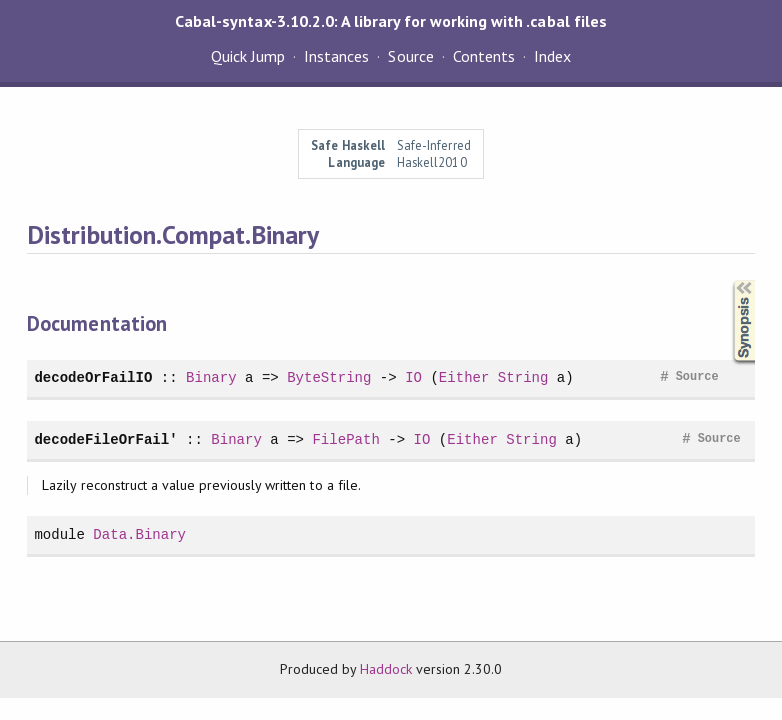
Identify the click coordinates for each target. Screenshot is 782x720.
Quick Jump (248, 56)
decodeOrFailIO (93, 377)
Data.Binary (139, 534)
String (523, 377)
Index (552, 56)
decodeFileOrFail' (105, 439)
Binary (211, 377)
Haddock (386, 669)
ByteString (329, 377)
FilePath (345, 439)
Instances (336, 56)
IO (413, 377)
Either (464, 377)
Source (410, 56)
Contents (484, 56)
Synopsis (728, 280)
